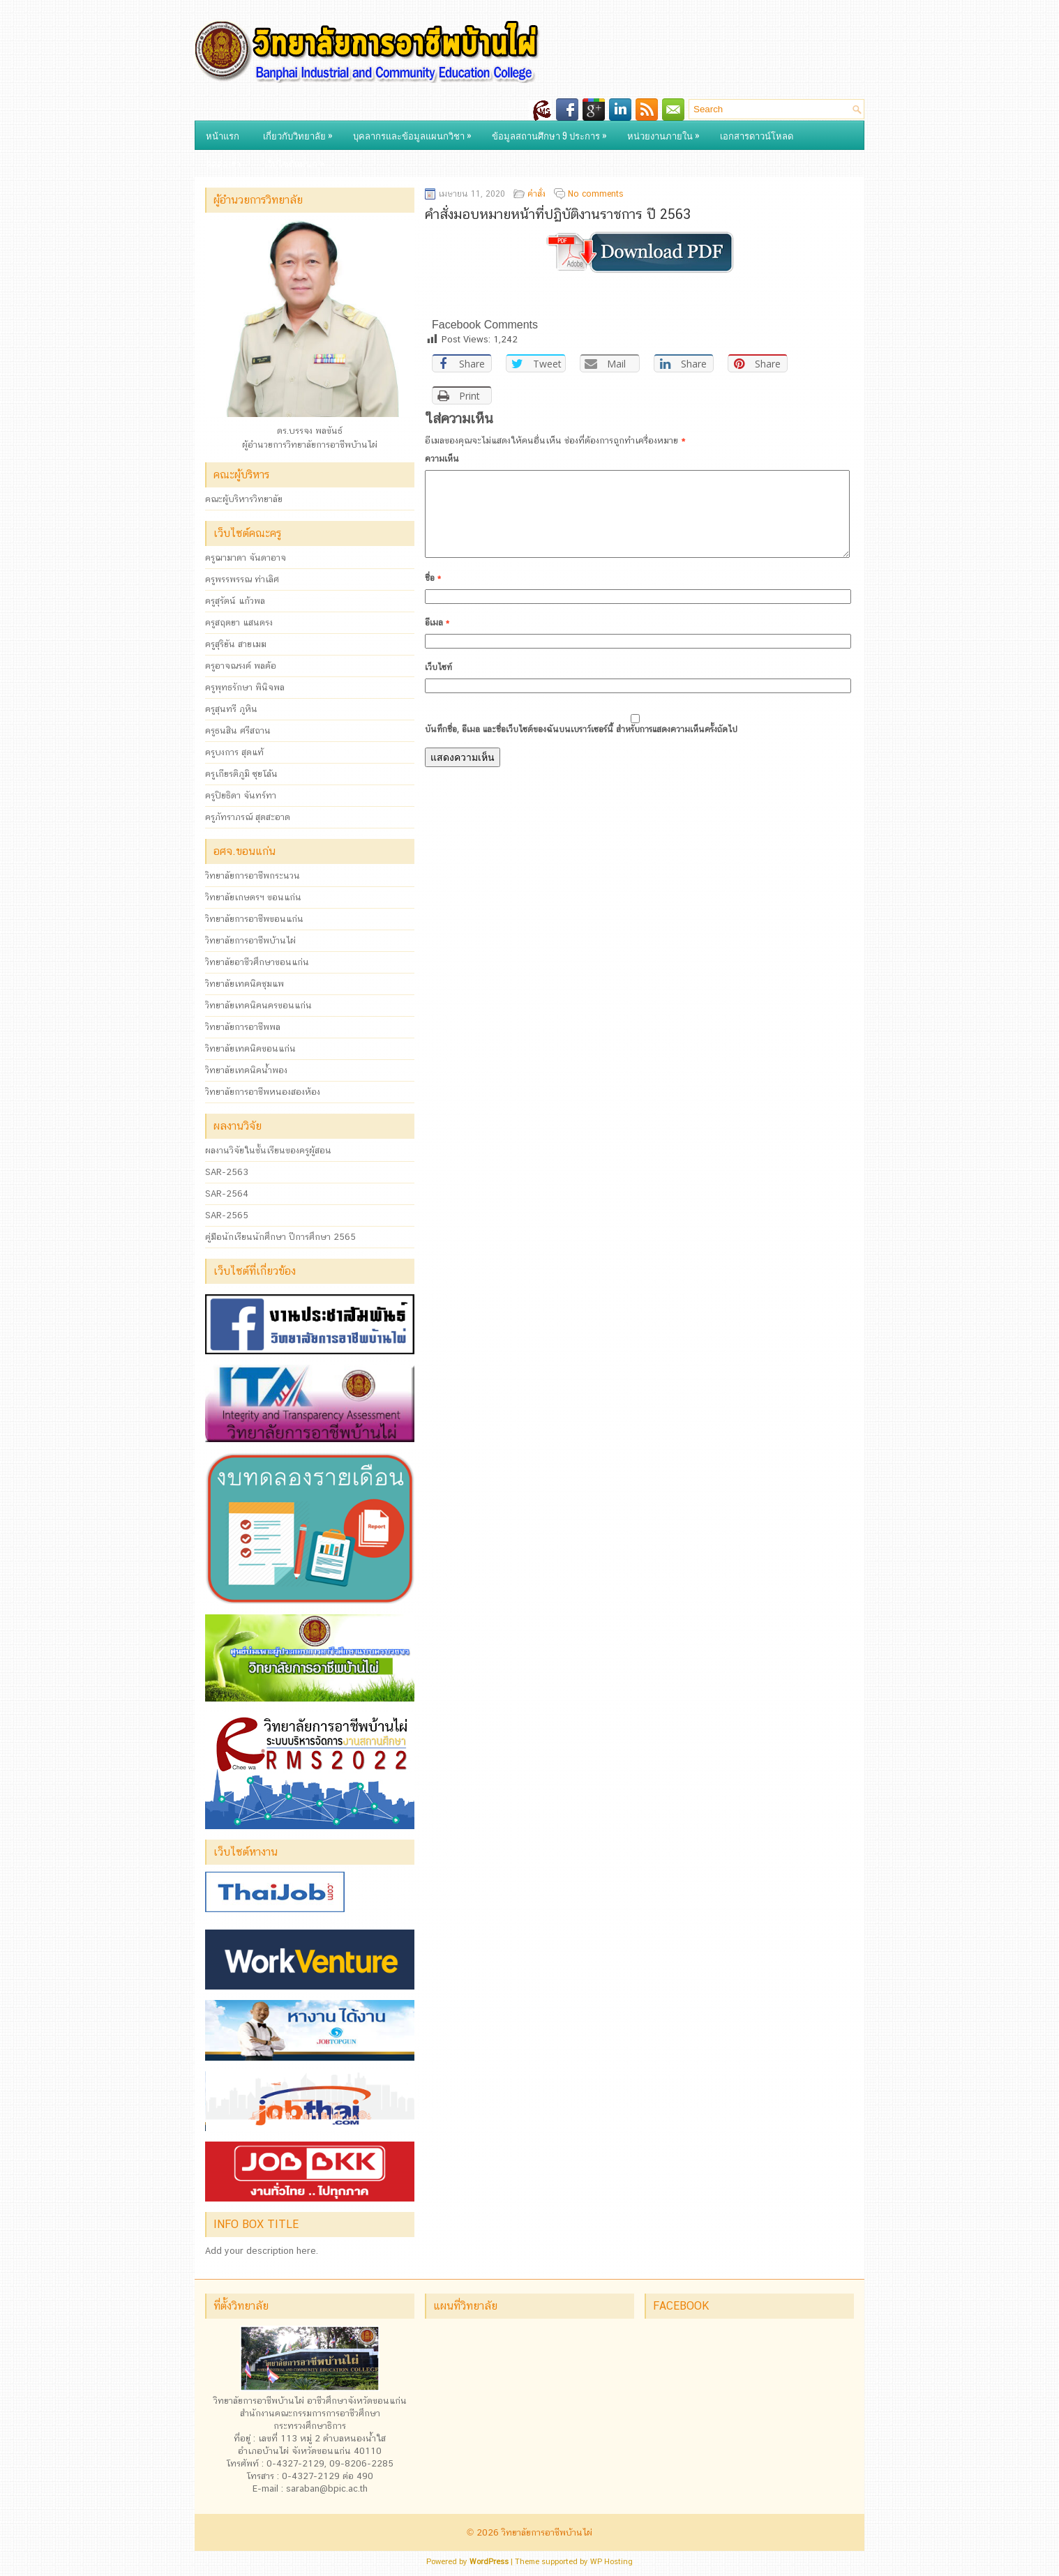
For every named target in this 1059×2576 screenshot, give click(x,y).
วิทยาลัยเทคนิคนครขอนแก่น (258, 1005)
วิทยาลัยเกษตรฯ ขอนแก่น (253, 897)
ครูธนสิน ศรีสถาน (238, 730)
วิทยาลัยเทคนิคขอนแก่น (250, 1048)
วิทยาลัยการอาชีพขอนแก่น (254, 919)
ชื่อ (433, 595)
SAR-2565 (226, 1215)
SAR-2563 (226, 1172)
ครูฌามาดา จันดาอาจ (245, 557)
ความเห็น (442, 459)
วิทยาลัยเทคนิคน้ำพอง (246, 1070)
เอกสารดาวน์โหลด (756, 135)
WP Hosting (611, 2561)
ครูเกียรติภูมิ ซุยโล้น (241, 773)
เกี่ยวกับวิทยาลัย (301, 131)
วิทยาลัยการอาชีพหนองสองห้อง (262, 1091)
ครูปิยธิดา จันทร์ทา (240, 795)
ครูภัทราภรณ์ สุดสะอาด (247, 817)
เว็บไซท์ (438, 684)
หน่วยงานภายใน (667, 131)
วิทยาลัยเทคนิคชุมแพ (244, 983)
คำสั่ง (536, 194)
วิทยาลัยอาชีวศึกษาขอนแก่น (257, 962)
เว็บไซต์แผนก (297, 159)
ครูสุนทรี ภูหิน (231, 709)
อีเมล (437, 639)
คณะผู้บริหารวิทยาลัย (244, 499)
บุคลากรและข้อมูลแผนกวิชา (416, 131)
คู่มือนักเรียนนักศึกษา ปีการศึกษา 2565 (280, 1237)
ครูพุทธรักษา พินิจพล (245, 687)
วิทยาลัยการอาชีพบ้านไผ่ (250, 940)
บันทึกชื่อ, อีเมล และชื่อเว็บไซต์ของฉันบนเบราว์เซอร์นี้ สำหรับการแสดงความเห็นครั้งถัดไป (581, 746)
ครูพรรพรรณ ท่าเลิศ (242, 579)
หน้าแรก (222, 135)
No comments (596, 194)
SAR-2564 (226, 1193)
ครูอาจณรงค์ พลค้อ (240, 665)
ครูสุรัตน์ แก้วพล (235, 601)
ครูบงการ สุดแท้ (234, 752)
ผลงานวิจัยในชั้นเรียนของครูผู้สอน (268, 1150)
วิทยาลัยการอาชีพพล (242, 1027)
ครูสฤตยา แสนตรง (239, 622)
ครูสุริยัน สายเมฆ (235, 644)
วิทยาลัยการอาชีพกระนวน (252, 875)
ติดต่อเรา (223, 163)
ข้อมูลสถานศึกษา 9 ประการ (553, 131)
